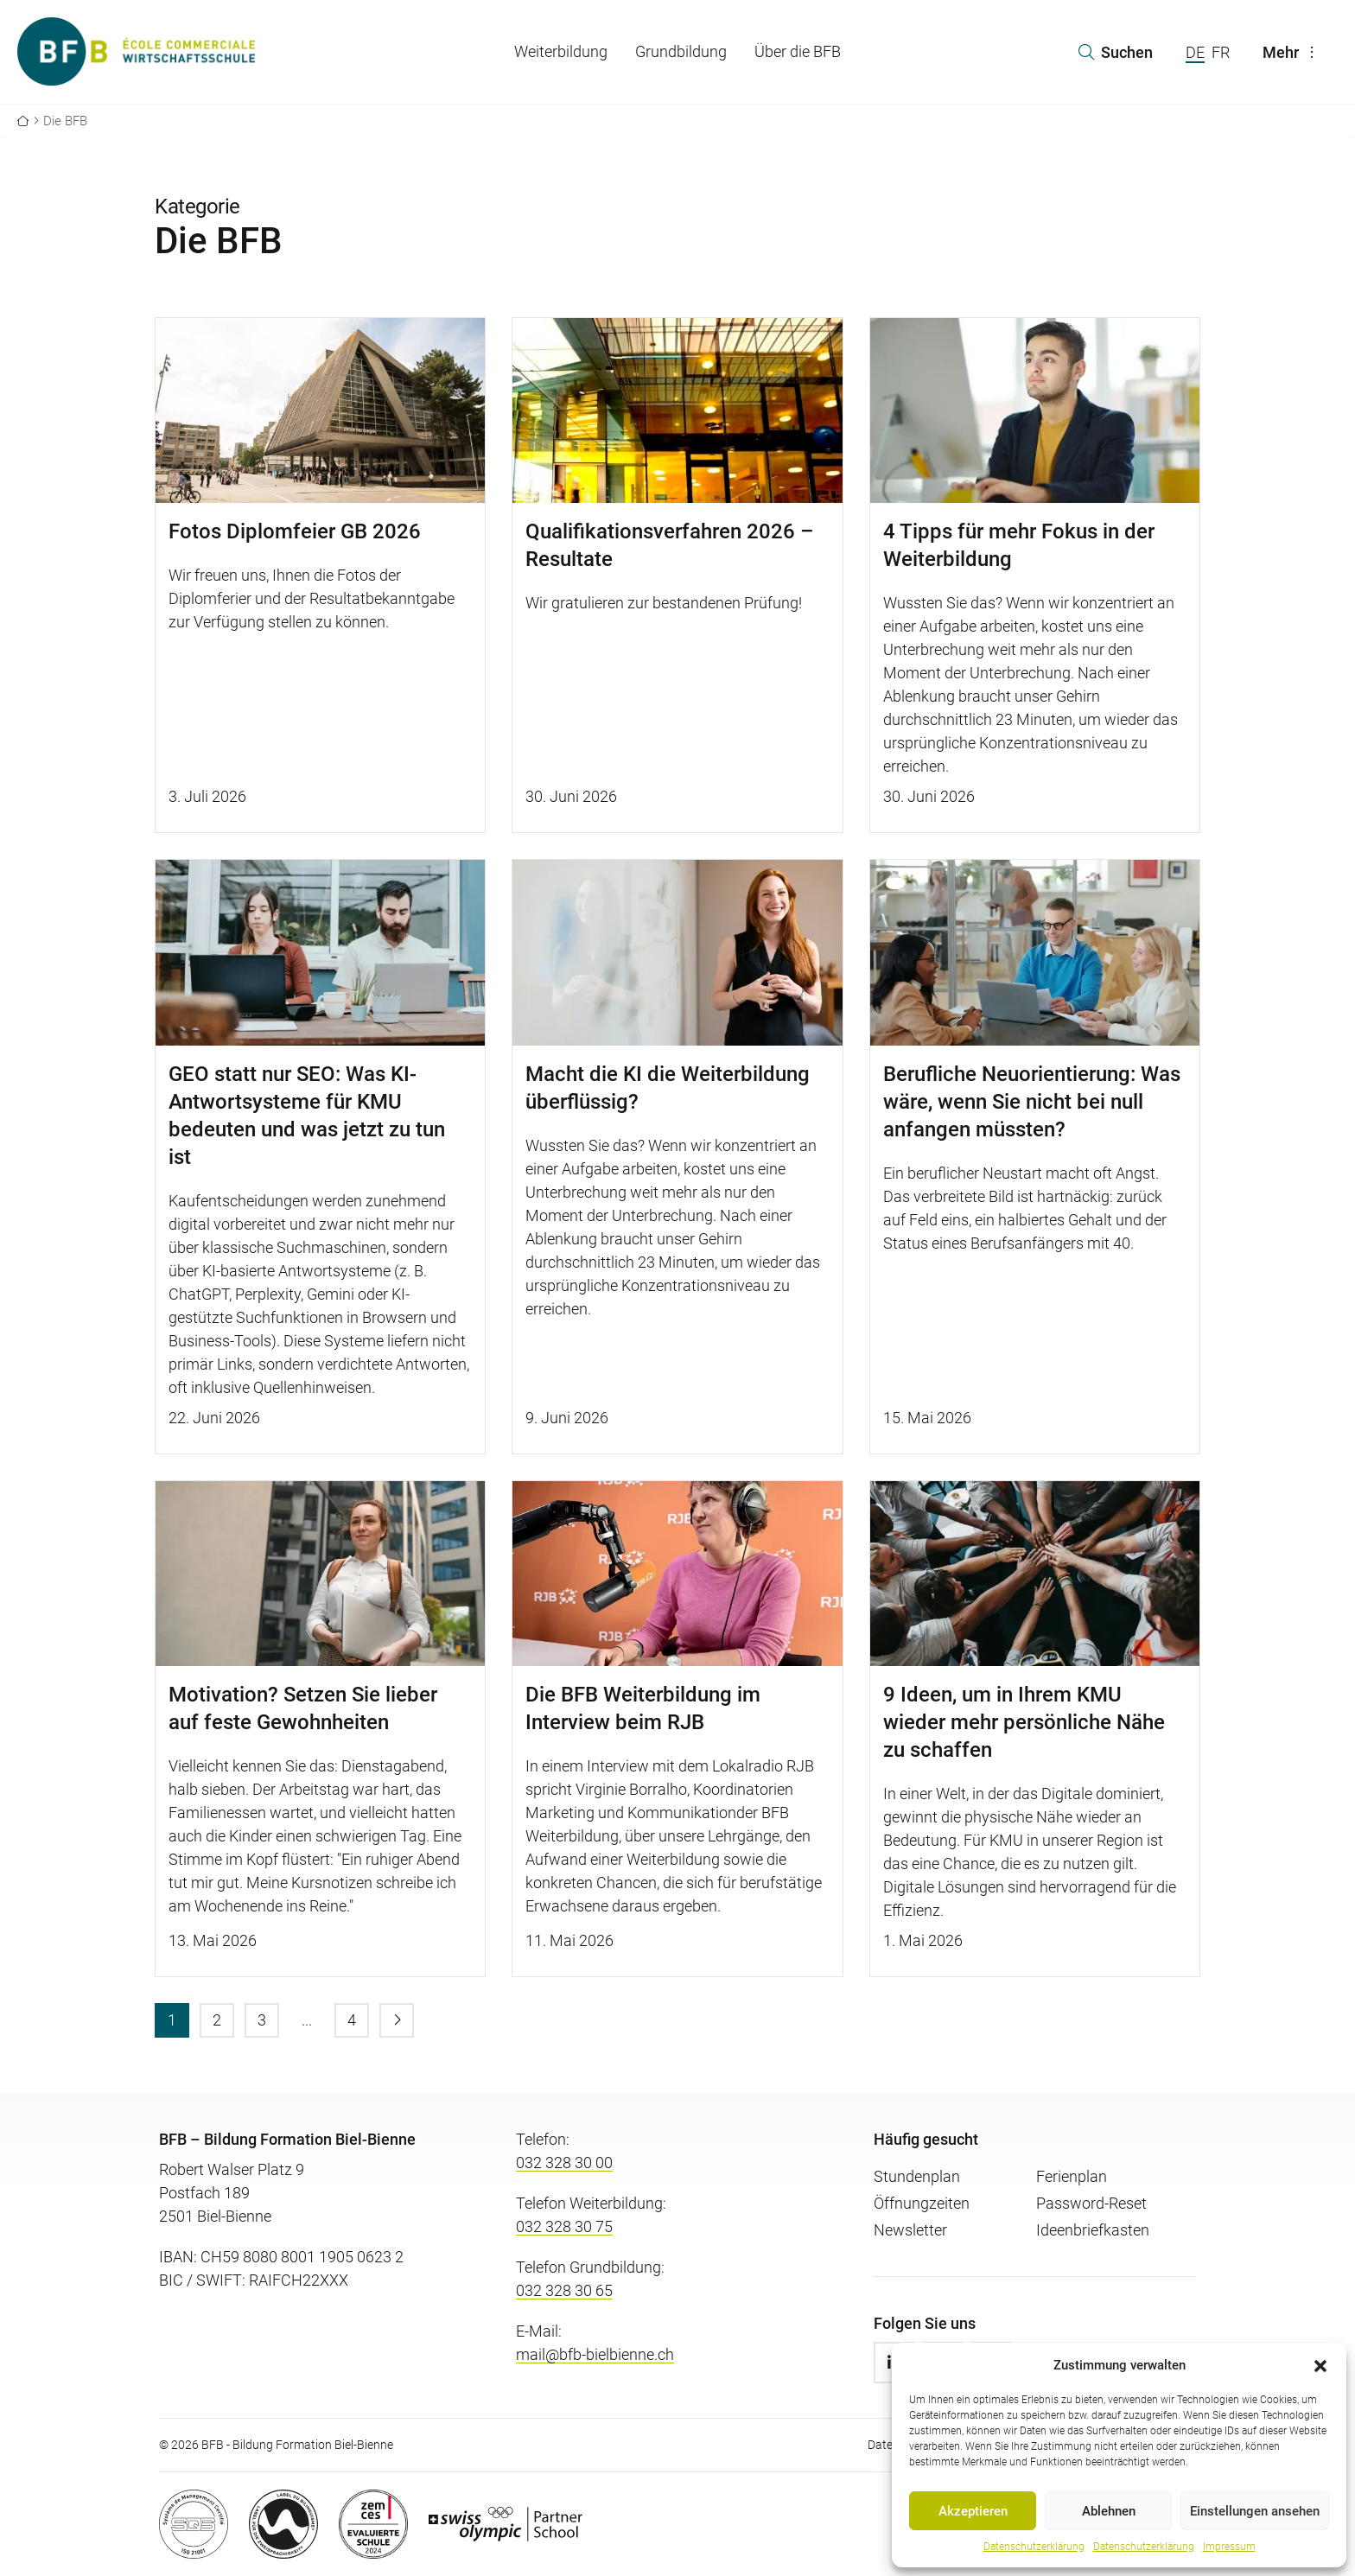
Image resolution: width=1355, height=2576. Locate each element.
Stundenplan (917, 2176)
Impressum (1229, 2547)
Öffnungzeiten (922, 2203)
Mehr (1293, 52)
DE (1195, 52)
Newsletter (910, 2230)
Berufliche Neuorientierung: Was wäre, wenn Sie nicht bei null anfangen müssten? (1031, 1102)
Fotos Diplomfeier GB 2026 (295, 531)
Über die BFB (797, 51)
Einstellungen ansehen (1255, 2511)
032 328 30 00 (564, 2162)
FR (1221, 52)
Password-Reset (1091, 2203)
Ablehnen (1109, 2511)
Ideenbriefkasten (1092, 2230)
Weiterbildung (561, 51)
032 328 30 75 (564, 2226)
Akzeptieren (973, 2511)
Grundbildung (681, 51)
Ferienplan (1071, 2176)
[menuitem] (172, 2020)
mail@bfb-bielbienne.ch (595, 2354)
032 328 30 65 (564, 2290)
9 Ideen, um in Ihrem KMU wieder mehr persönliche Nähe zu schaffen (1024, 1722)
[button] (1320, 2365)
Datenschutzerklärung (1034, 2547)
